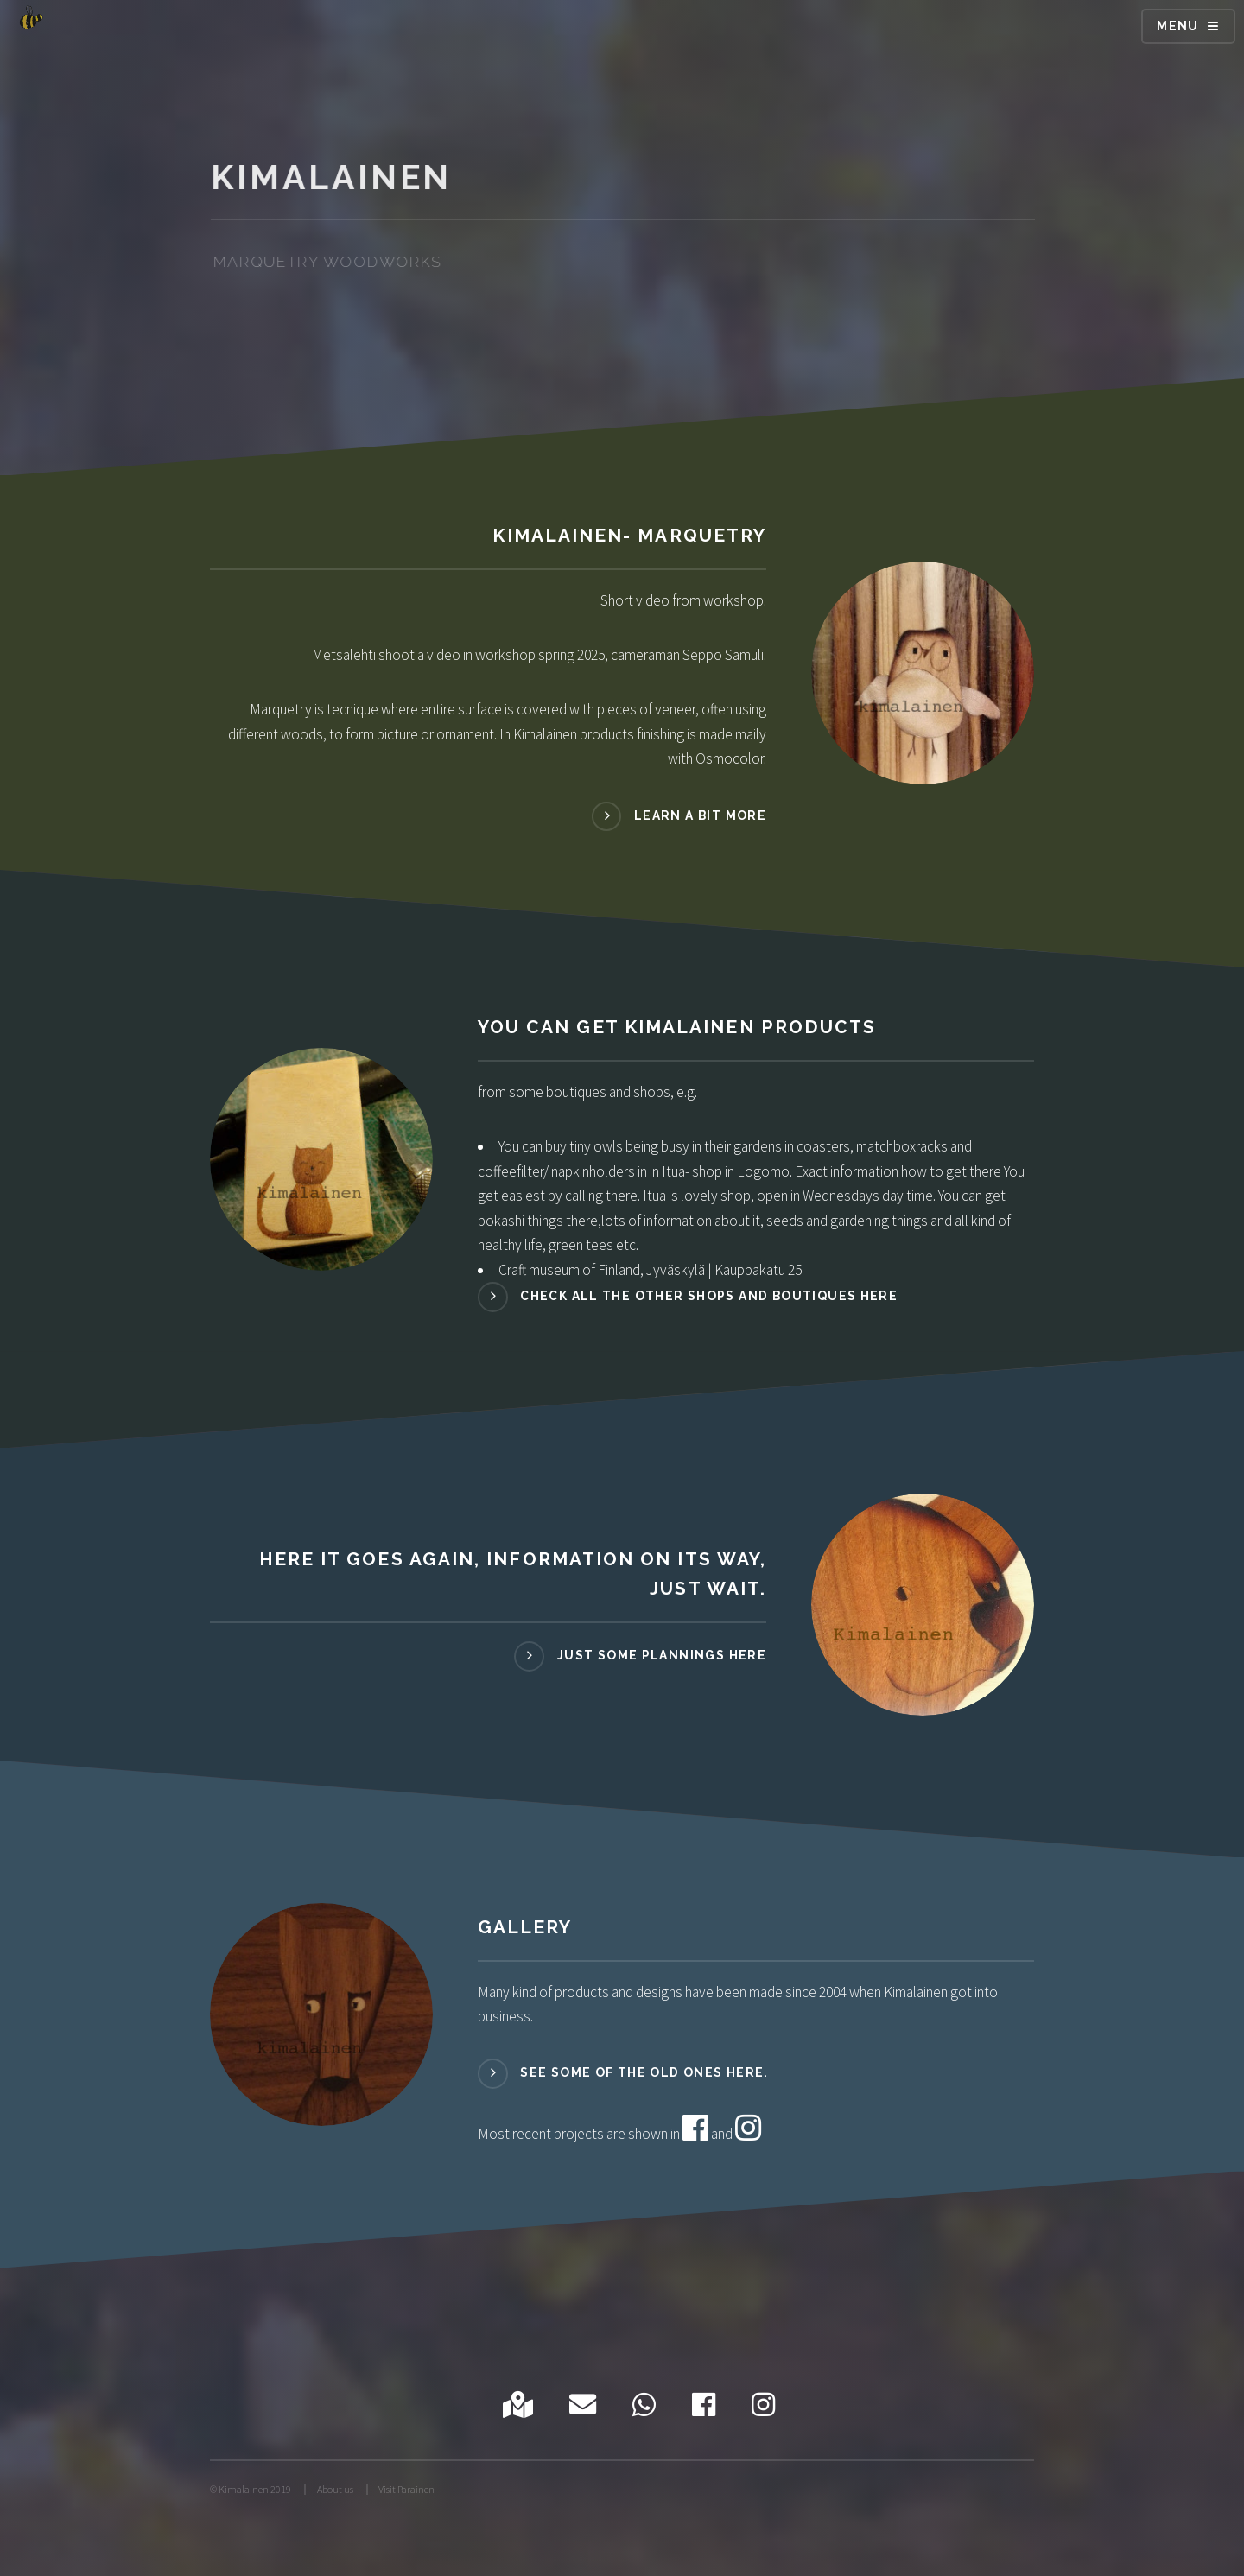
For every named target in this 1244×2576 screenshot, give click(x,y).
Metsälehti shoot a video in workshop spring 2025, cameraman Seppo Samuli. (539, 654)
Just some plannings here (661, 1655)
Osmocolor (729, 758)
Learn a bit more (700, 815)
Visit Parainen (406, 2489)
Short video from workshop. (683, 600)
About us (335, 2489)
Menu (1178, 26)
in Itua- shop (686, 1171)
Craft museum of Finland (569, 1269)
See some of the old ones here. (644, 2072)
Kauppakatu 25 (758, 1269)
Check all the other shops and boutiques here (709, 1296)
